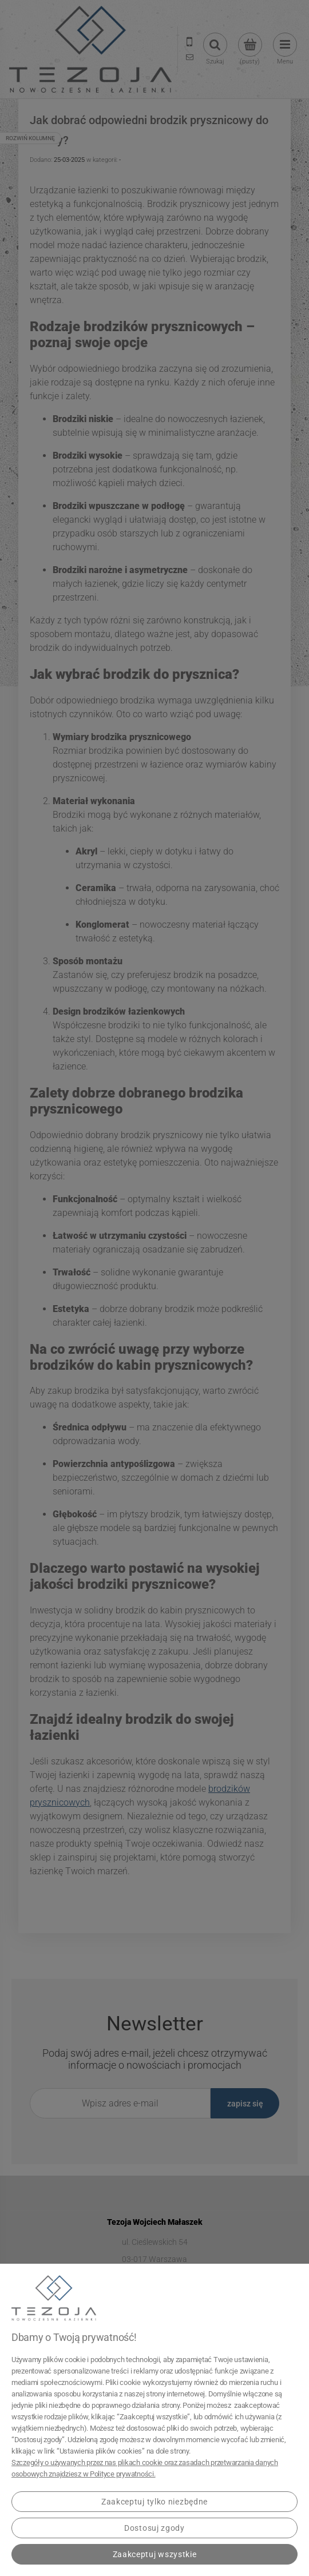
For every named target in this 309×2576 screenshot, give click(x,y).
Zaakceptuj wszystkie (155, 2554)
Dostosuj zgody (154, 2528)
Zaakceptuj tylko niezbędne (154, 2501)
